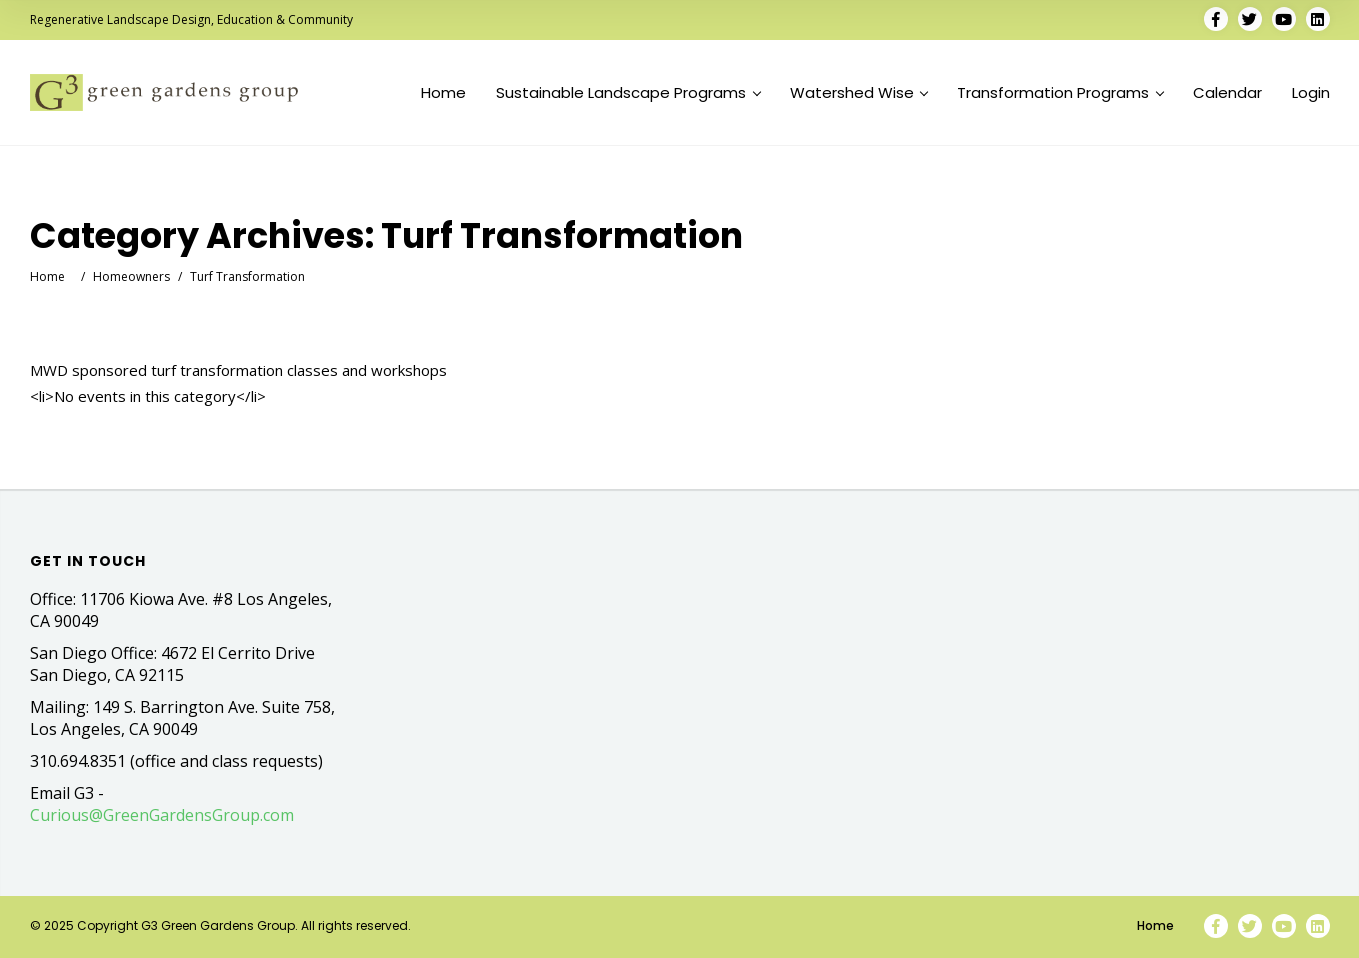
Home (443, 93)
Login (1311, 93)
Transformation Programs (1060, 93)
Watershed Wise (859, 93)
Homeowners (131, 276)
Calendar (1227, 93)
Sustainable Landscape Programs (628, 93)
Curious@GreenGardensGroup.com (162, 815)
